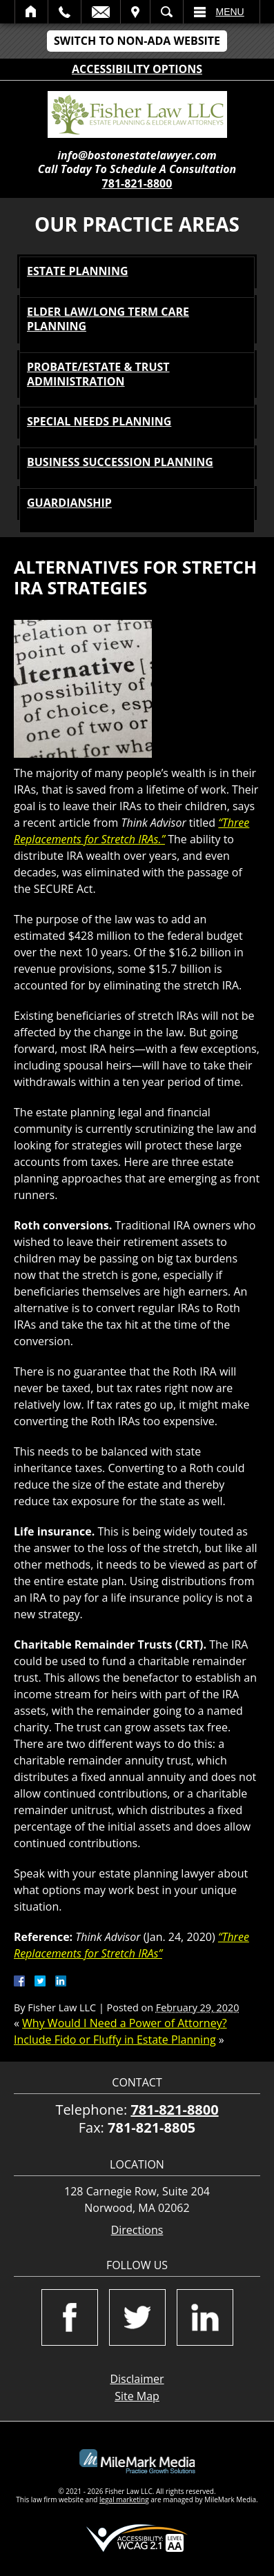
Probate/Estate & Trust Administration (98, 374)
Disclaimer (137, 2378)
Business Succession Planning (120, 462)
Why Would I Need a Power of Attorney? (124, 2023)
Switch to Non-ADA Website (137, 40)
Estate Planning (77, 271)
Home (31, 11)
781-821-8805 (151, 2127)
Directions (137, 2230)
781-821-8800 (137, 183)
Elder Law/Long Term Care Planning (108, 319)
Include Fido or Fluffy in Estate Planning (115, 2039)
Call (64, 11)
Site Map (137, 2396)
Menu (230, 11)
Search (166, 11)
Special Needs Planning (99, 421)
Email (100, 11)
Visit (135, 11)
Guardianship (69, 502)
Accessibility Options (137, 69)
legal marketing (124, 2499)
